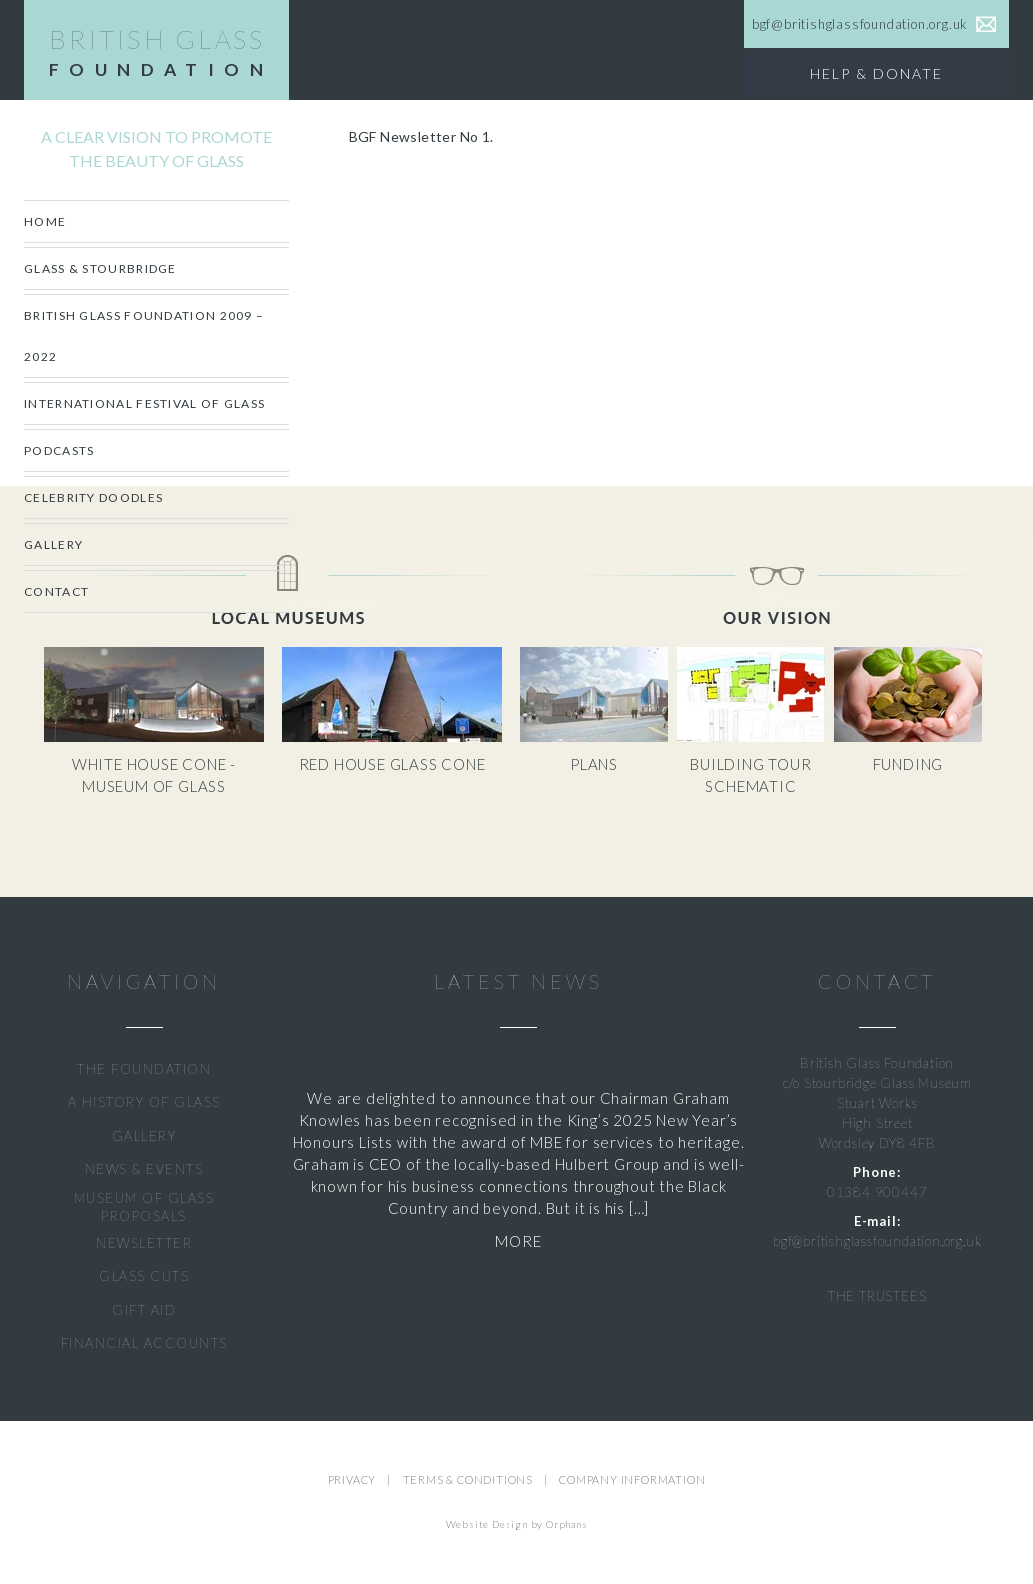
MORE (518, 1241)
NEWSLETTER (144, 1243)
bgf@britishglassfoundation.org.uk (877, 1241)
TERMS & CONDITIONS (468, 1479)
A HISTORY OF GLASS (144, 1102)
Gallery (53, 544)
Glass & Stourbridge (100, 268)
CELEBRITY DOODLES (93, 497)
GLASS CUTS (144, 1276)
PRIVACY (352, 1479)
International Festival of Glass (144, 403)
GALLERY (144, 1136)
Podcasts (59, 450)
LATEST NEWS (518, 981)
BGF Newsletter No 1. (421, 136)
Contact (56, 591)
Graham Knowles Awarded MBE (518, 1064)
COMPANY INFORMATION (632, 1479)
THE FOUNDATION (144, 1069)
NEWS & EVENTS (144, 1169)
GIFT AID (144, 1310)
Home (45, 221)
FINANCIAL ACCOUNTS (144, 1343)
